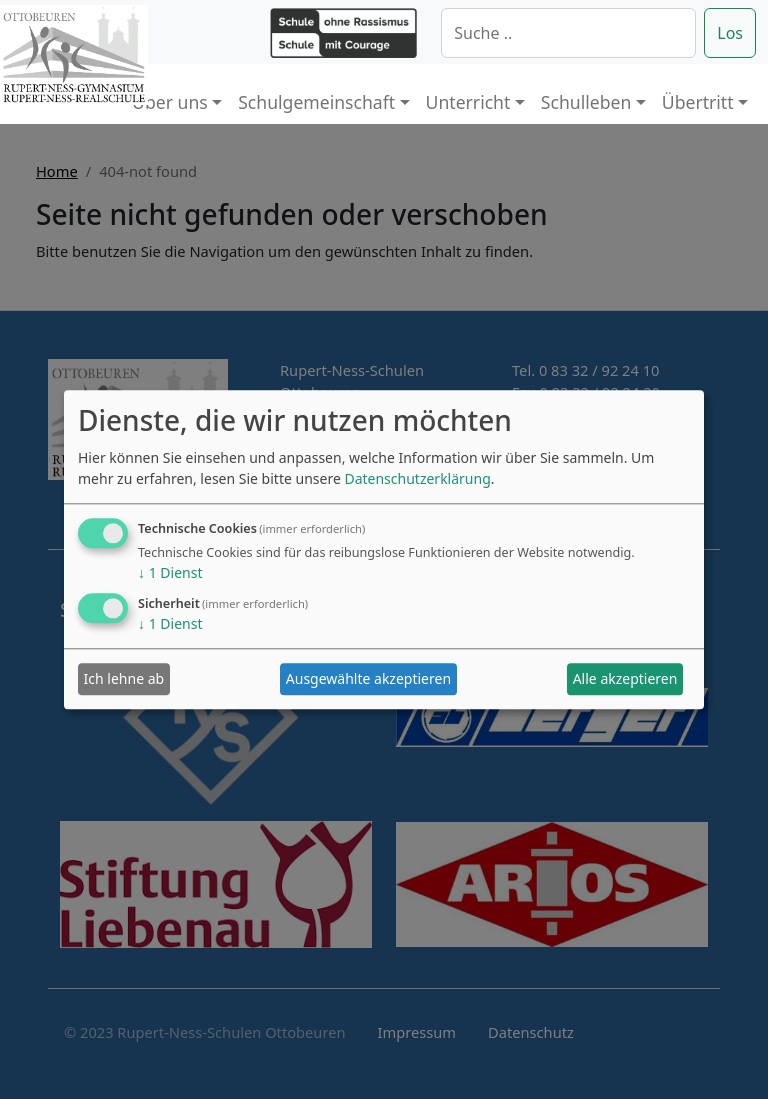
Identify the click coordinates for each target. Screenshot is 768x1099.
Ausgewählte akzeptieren (368, 679)
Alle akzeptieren (625, 679)
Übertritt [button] (698, 102)
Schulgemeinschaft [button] (316, 102)
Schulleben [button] (586, 102)
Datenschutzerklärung (417, 478)
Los (730, 33)
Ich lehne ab (124, 679)
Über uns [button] (170, 102)
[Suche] (568, 33)
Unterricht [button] (468, 102)
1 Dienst (170, 572)
